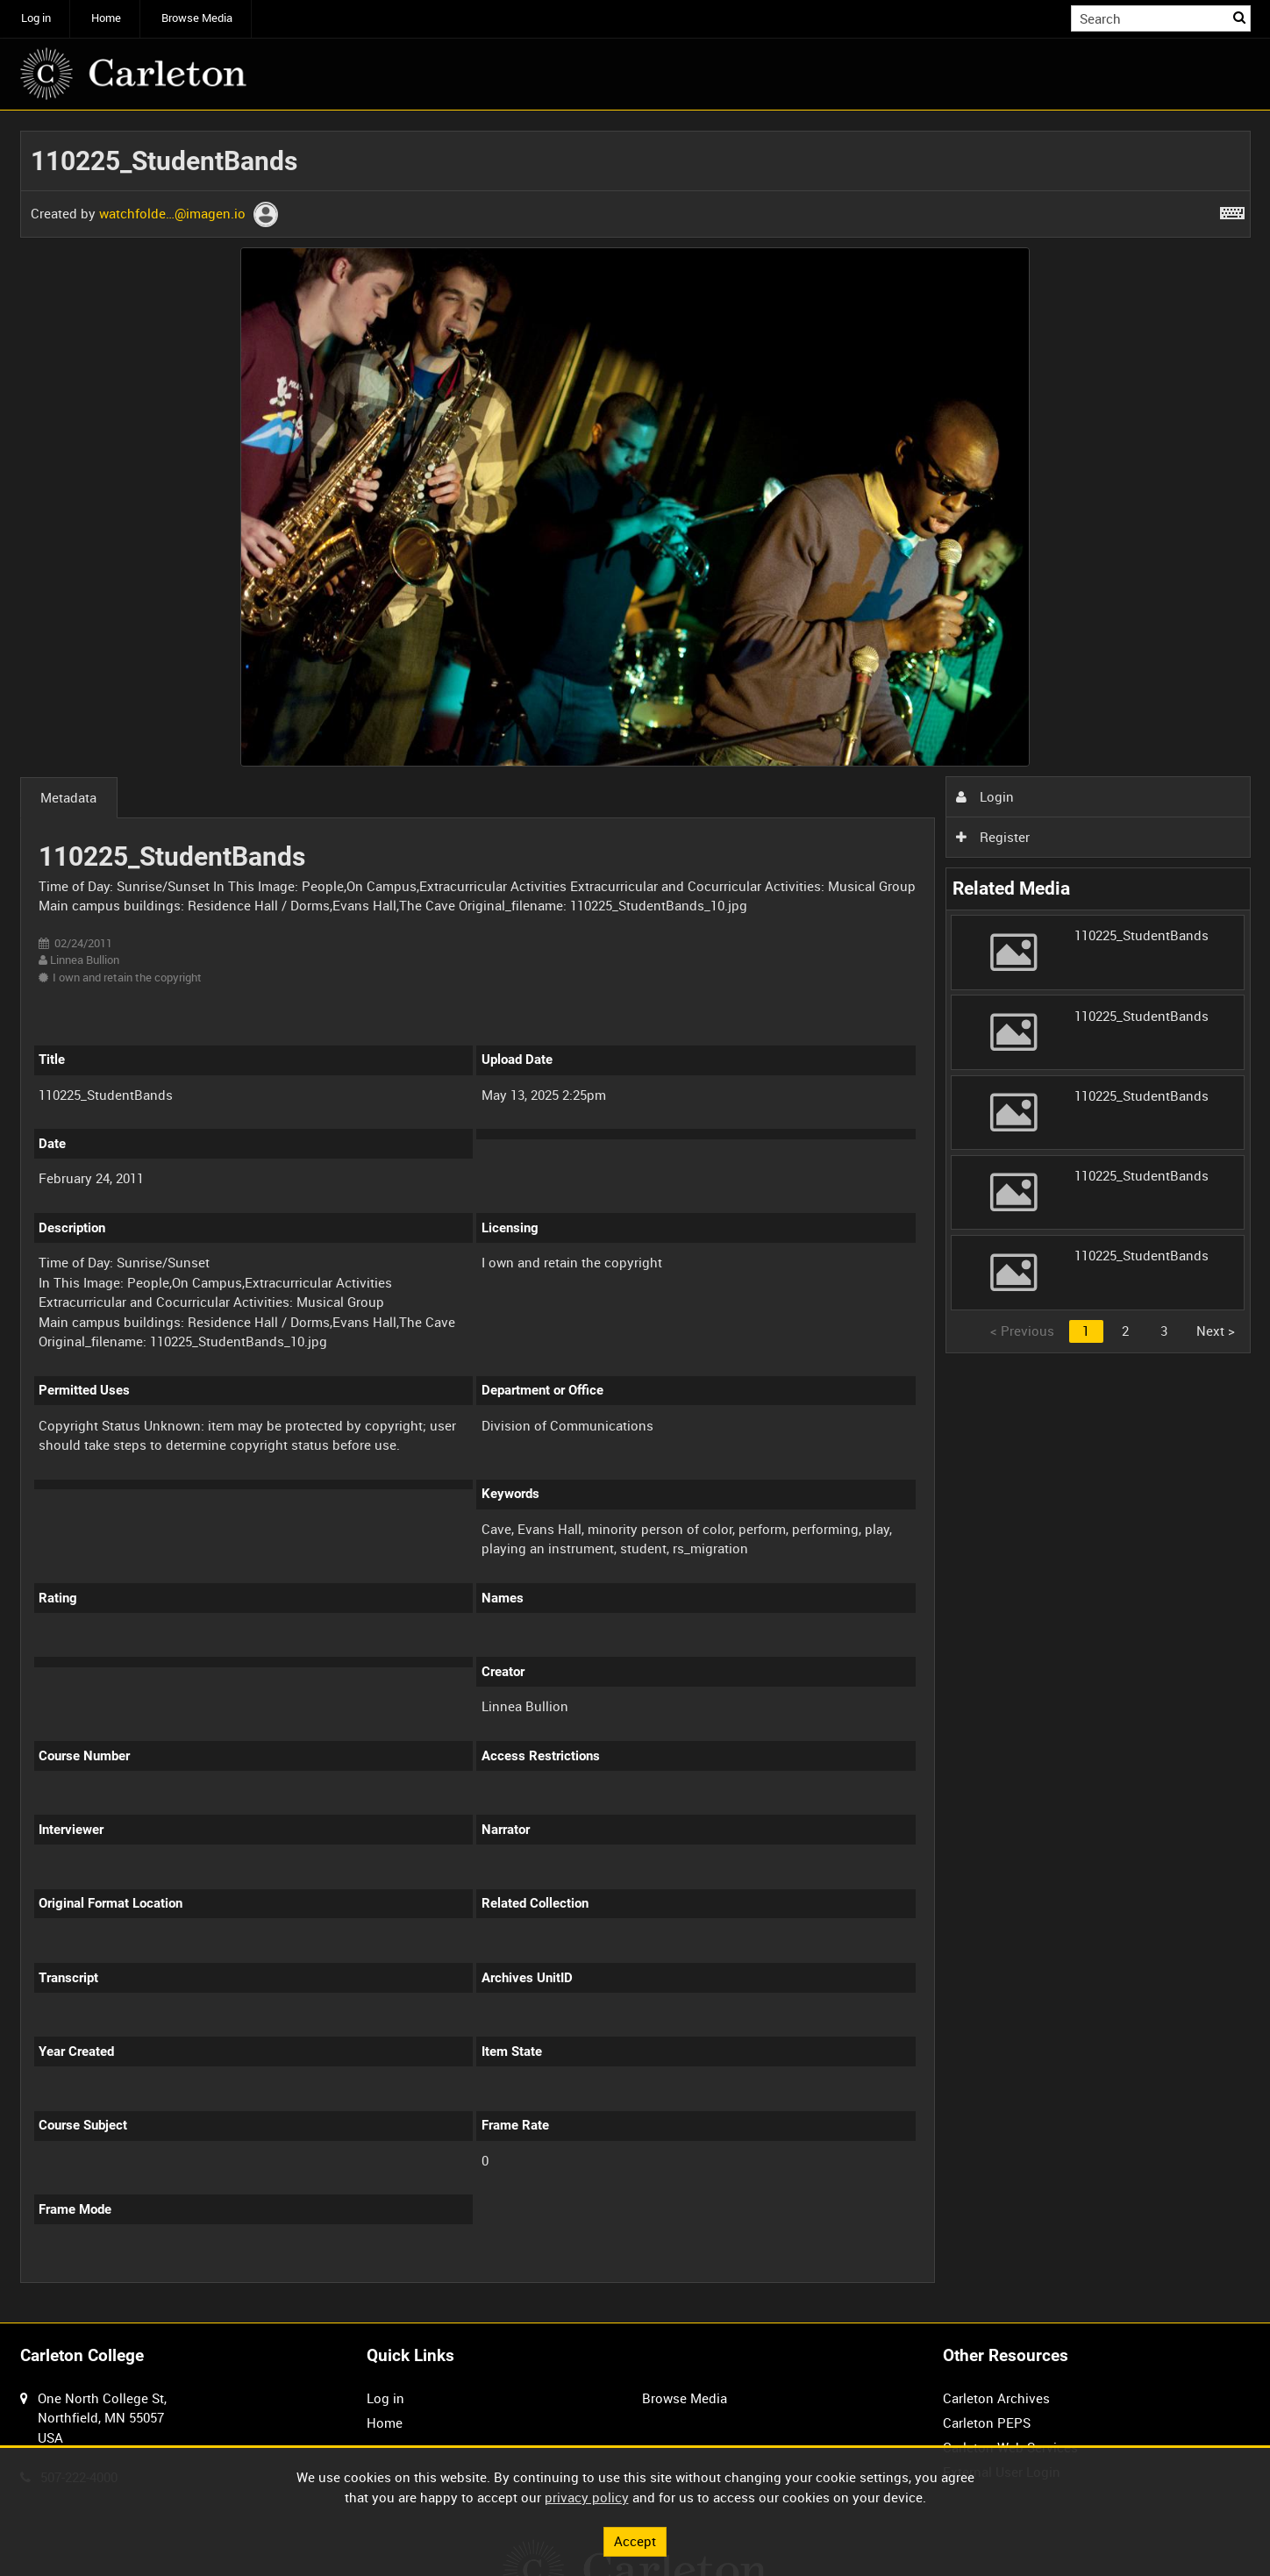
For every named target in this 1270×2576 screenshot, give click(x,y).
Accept (635, 2541)
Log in (36, 18)
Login (985, 796)
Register (993, 837)
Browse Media (196, 18)
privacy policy (587, 2497)
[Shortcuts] (1232, 209)
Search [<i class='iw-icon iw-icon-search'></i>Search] (1240, 17)
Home (106, 18)
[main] (635, 1217)
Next (1215, 1330)
